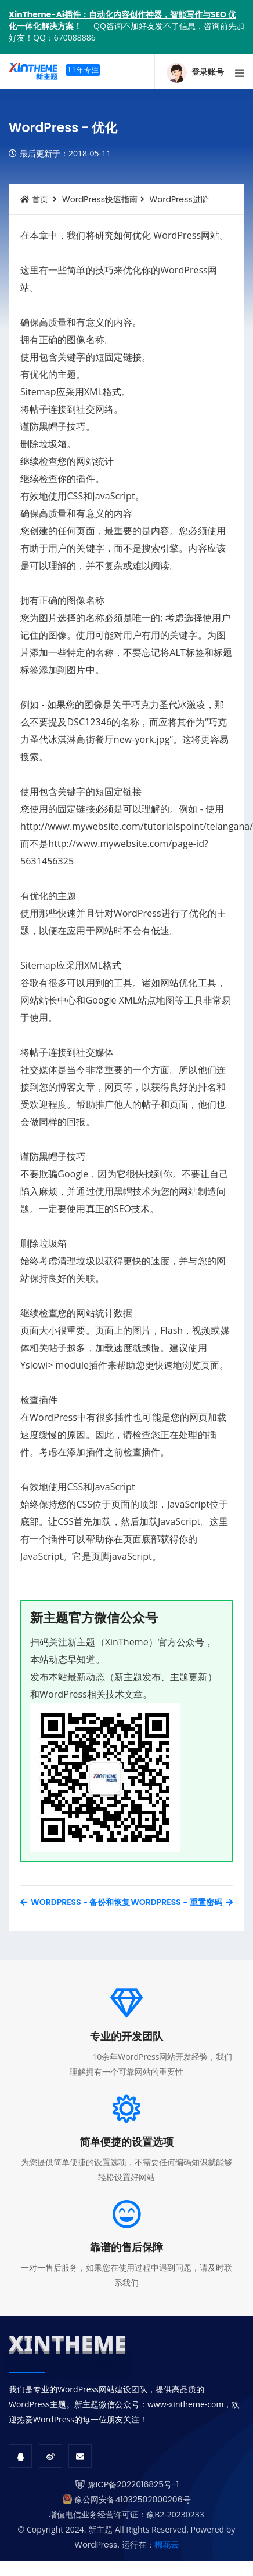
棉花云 (166, 2545)
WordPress (95, 2545)
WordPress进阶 (179, 199)
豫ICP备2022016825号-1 (133, 2484)
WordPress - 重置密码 (182, 1902)
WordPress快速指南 (100, 199)
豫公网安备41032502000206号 (132, 2499)
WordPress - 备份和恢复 (75, 1902)
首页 (34, 199)
